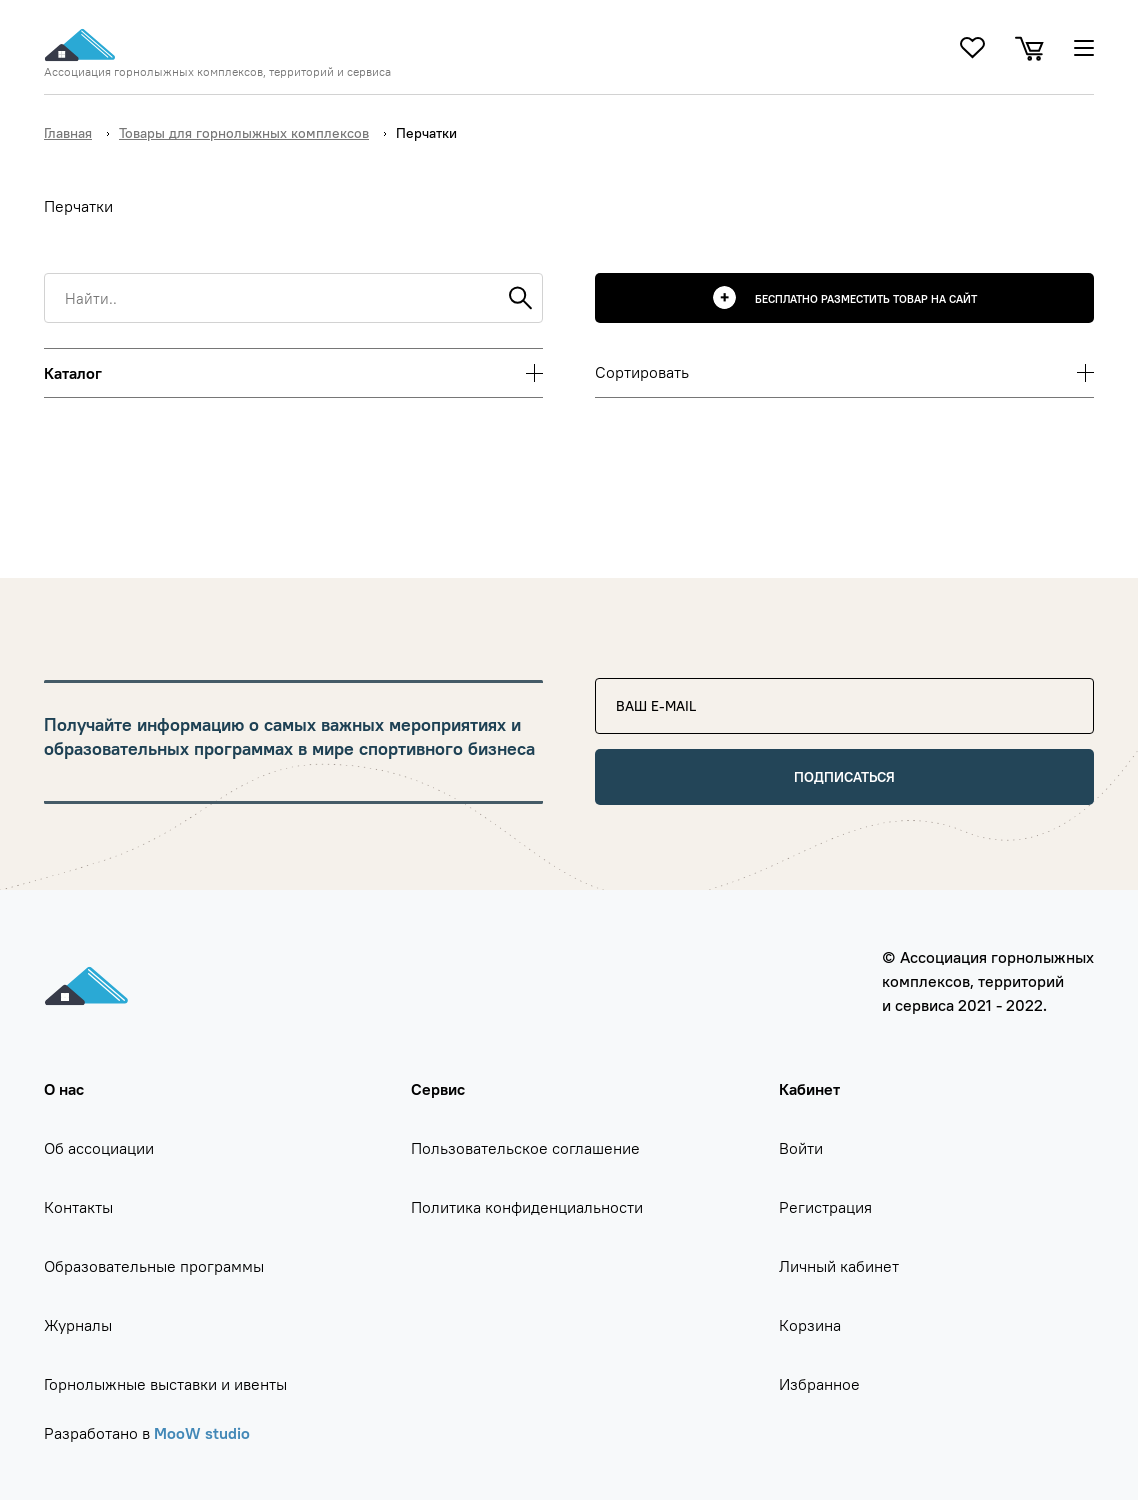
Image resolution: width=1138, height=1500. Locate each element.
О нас (64, 1089)
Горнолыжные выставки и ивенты (165, 1384)
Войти (801, 1148)
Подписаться (844, 777)
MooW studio (202, 1433)
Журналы (78, 1325)
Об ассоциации (99, 1148)
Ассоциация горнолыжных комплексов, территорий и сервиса (217, 72)
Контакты (78, 1207)
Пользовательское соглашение (525, 1148)
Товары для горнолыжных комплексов (244, 133)
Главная (68, 133)
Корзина (810, 1325)
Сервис (438, 1089)
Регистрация (825, 1207)
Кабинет (809, 1089)
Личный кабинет (839, 1266)
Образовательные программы (154, 1266)
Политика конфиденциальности (527, 1207)
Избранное (819, 1384)
